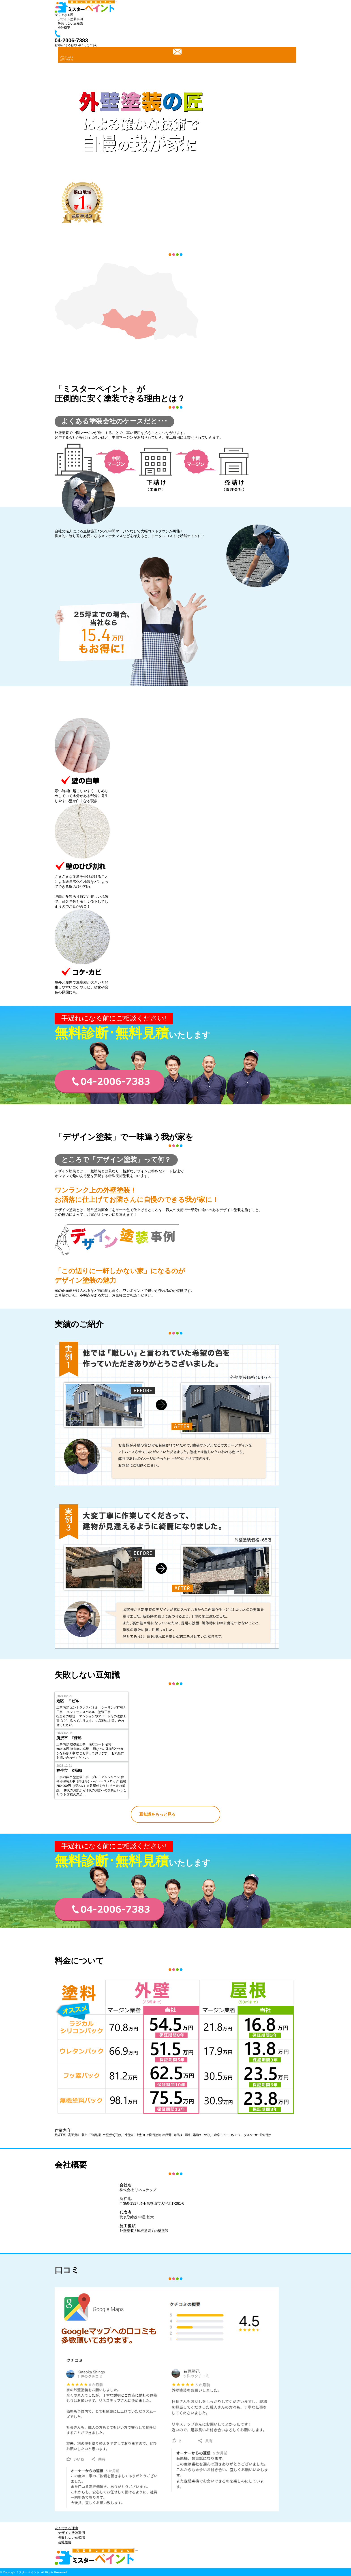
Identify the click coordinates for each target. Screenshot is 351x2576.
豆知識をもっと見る (157, 1814)
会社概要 (64, 28)
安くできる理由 (66, 15)
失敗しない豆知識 (70, 23)
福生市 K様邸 (69, 1770)
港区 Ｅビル (67, 1701)
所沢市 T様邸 (68, 1738)
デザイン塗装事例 (70, 19)
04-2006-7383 (71, 40)
